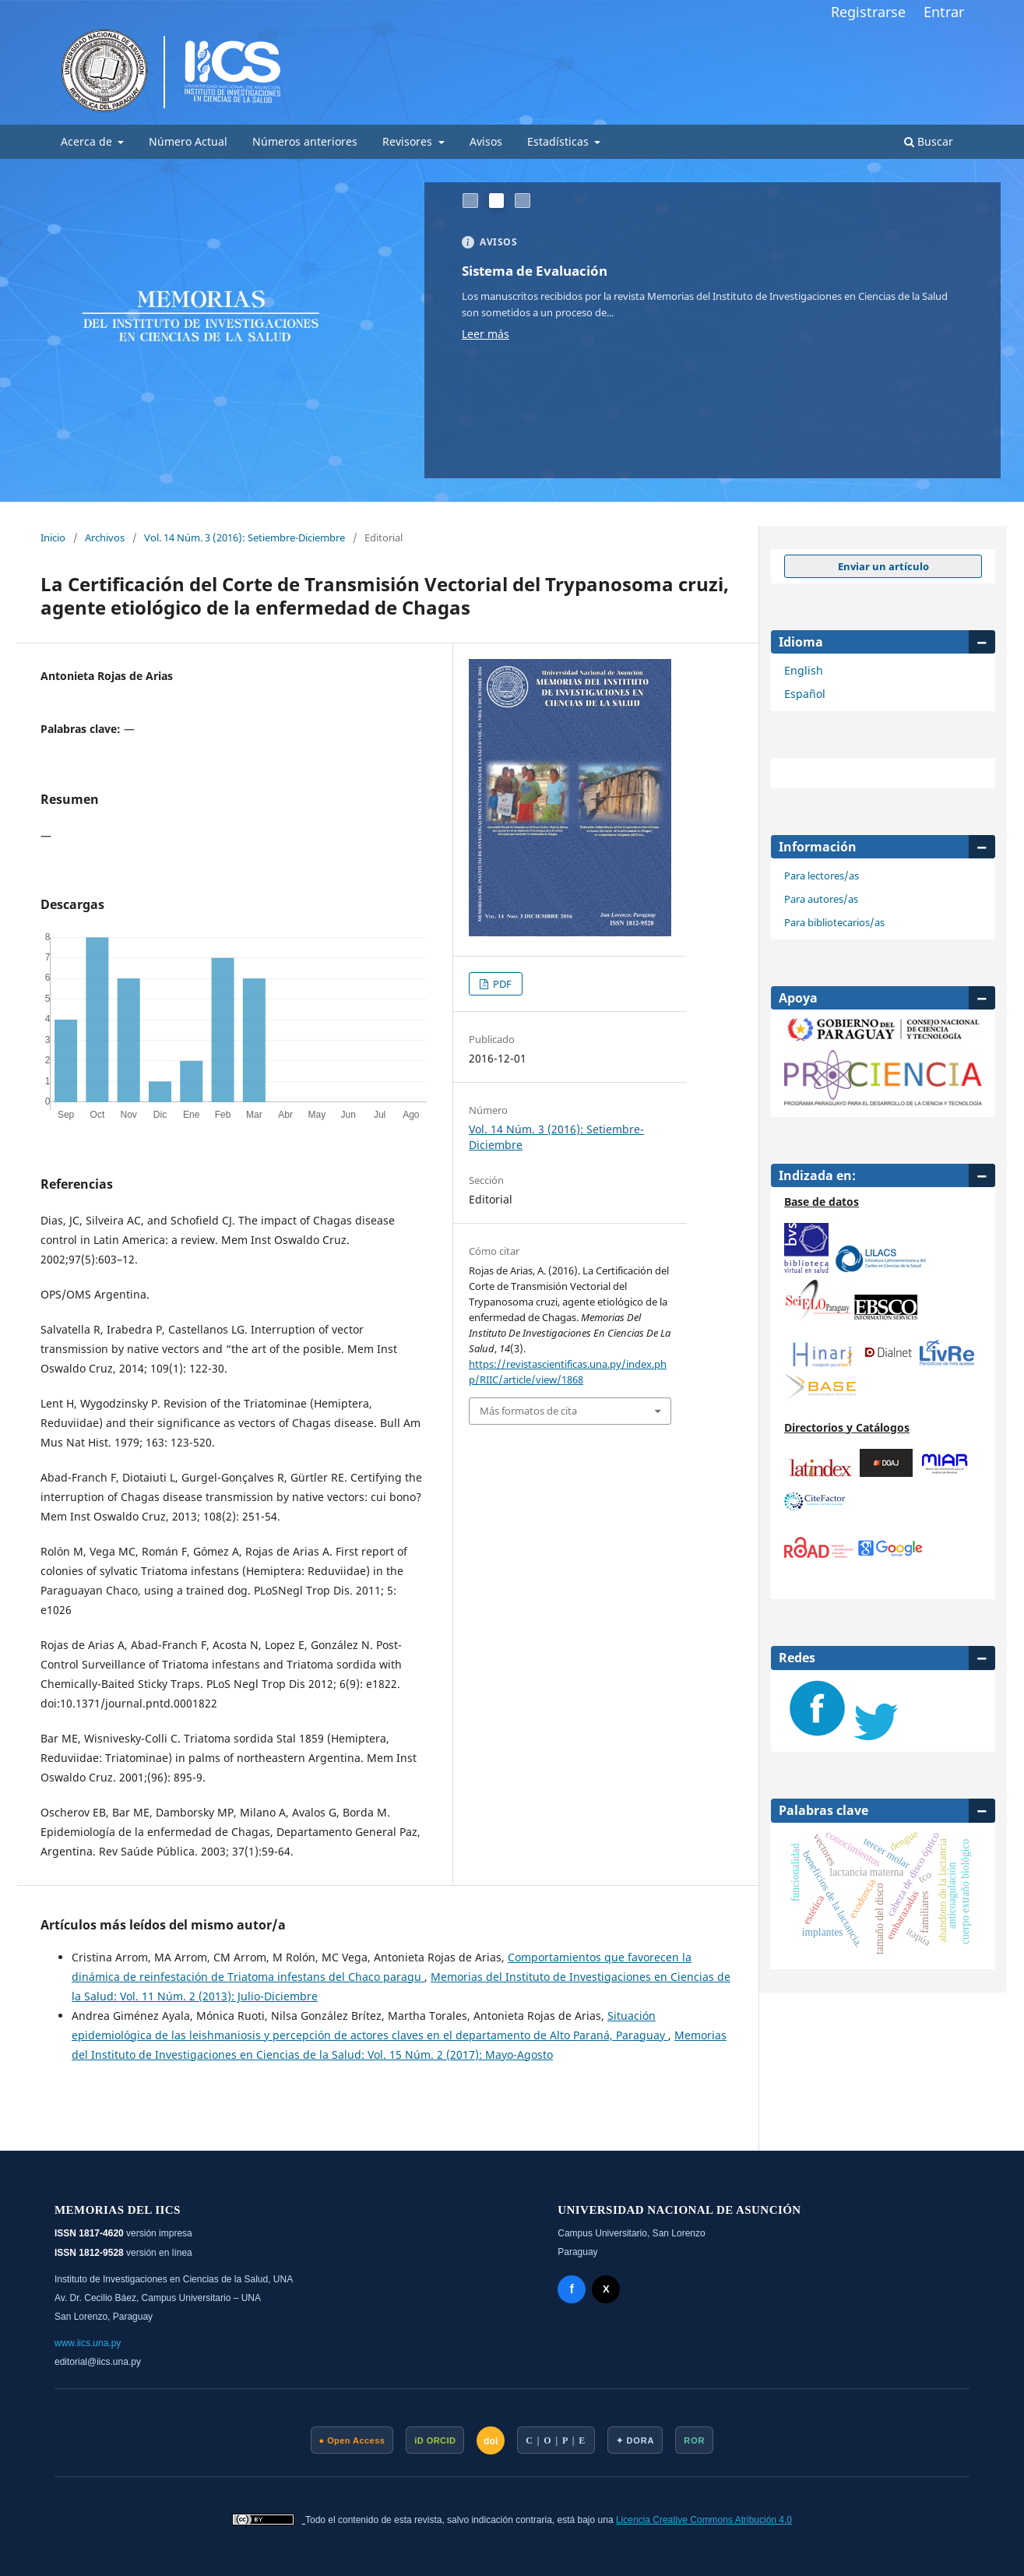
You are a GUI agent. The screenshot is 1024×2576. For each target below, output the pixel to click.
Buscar (928, 141)
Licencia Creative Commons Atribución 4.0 (704, 2519)
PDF (501, 984)
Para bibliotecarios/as (834, 922)
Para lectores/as (821, 876)
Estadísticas (559, 141)
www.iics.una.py (88, 2343)
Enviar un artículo (883, 566)
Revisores (408, 141)
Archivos (105, 537)
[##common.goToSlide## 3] (523, 201)
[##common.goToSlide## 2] (497, 201)
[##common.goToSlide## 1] (470, 201)
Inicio (52, 537)
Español (804, 693)
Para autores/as (821, 899)
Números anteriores (304, 141)
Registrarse (868, 11)
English (803, 670)
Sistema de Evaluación (541, 270)
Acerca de (88, 141)
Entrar (944, 11)
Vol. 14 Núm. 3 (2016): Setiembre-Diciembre (244, 537)
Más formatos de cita (528, 1411)
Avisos (486, 141)
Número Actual (188, 141)
